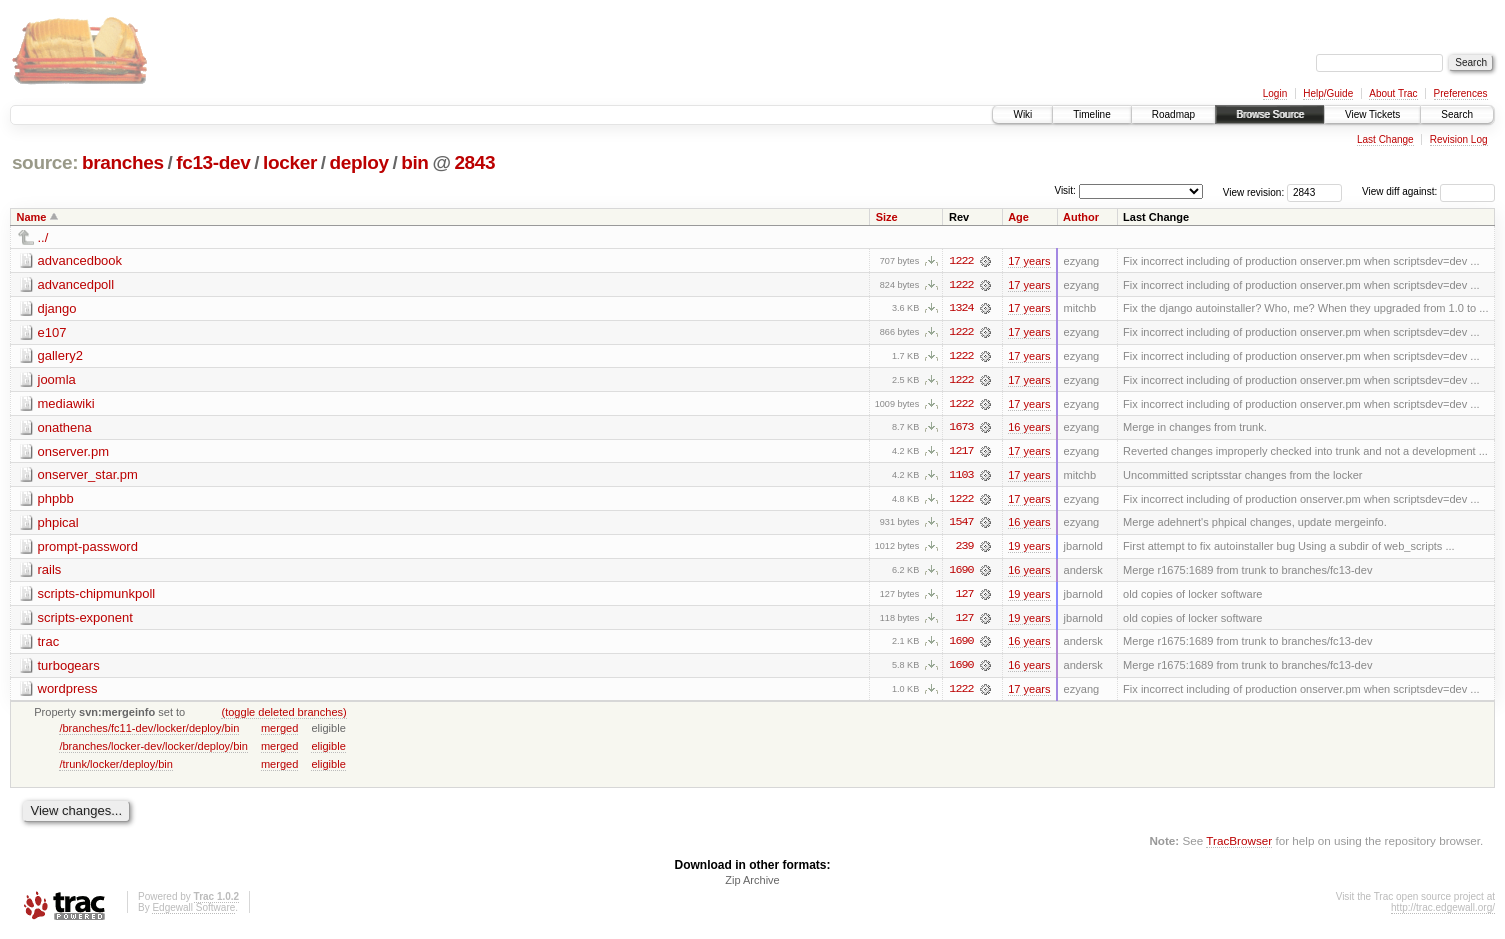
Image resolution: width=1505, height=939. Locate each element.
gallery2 (61, 356)
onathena (65, 428)
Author (1081, 217)
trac (49, 644)
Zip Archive (752, 885)
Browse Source (1270, 114)
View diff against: (1428, 191)
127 (964, 597)
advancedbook (80, 260)
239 (964, 549)
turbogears (69, 668)
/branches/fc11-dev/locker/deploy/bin (149, 732)
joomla (57, 380)
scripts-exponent (85, 620)
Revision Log (1459, 139)
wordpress (68, 692)
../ (43, 237)
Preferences (1461, 93)
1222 (961, 261)
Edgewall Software (193, 912)
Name (32, 217)
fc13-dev (213, 162)
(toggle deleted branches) (283, 716)
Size (887, 217)
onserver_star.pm (88, 476)
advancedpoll (76, 284)
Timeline (1091, 114)
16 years (1029, 429)
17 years (1029, 261)
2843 (474, 162)
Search (1457, 114)
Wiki (1022, 114)
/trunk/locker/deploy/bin (116, 768)
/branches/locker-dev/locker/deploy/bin (153, 750)
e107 (52, 332)
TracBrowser (1239, 844)
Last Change (1385, 139)
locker (290, 162)
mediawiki (66, 404)
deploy (358, 162)
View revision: (1254, 191)
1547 (961, 525)
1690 (961, 573)
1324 (961, 309)
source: (45, 162)
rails (50, 572)
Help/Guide (1328, 93)
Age (1018, 217)
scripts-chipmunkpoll (97, 596)
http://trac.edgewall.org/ (1443, 912)
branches (123, 162)
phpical (58, 524)
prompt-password (88, 548)
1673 (961, 429)
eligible (328, 750)
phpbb (56, 500)
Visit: (1065, 190)
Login (1275, 93)
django (57, 308)
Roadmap (1173, 114)
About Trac (1393, 93)
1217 (961, 453)
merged (279, 732)
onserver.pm (74, 452)
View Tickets (1372, 114)
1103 (961, 477)
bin (414, 162)
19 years (1029, 549)
